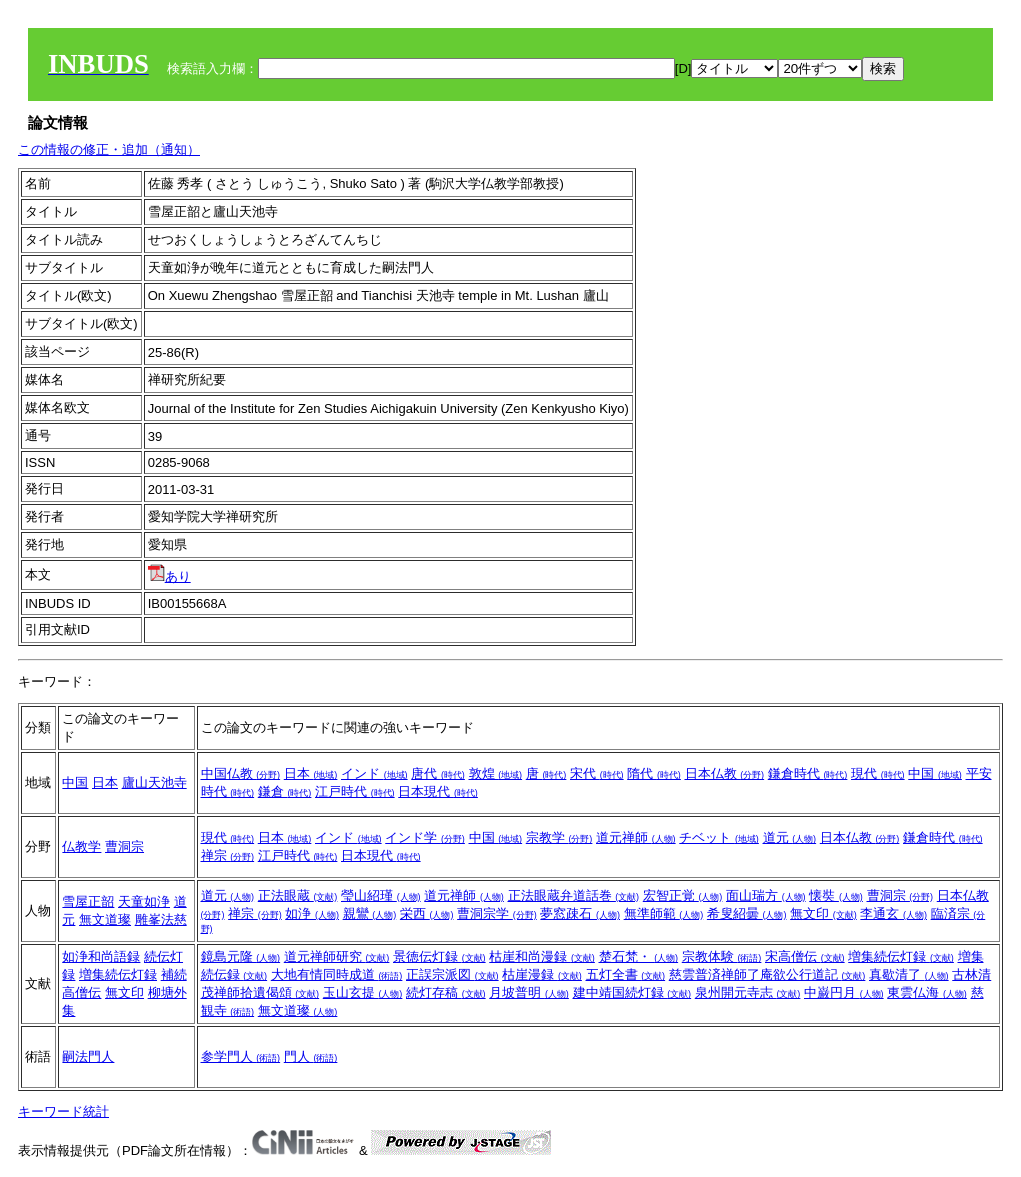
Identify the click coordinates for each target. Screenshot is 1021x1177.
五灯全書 (626, 974)
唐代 (438, 773)
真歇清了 (909, 974)
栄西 (427, 913)
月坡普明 (529, 992)
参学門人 (241, 1056)
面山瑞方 (766, 895)
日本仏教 (725, 773)
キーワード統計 (63, 1111)
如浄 (312, 913)
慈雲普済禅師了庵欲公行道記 (767, 974)
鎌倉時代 (808, 773)
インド (374, 773)
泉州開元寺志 (748, 992)
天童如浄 (144, 901)
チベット (719, 837)
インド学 (425, 837)
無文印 (823, 913)
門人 (311, 1056)
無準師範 (664, 913)
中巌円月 (844, 992)
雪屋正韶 (88, 901)
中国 (75, 782)
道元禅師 (636, 837)
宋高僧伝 (805, 956)
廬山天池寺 (154, 782)
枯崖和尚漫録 (542, 956)
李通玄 (893, 913)
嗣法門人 (88, 1056)
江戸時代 (355, 791)
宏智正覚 (683, 895)
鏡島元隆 (241, 956)
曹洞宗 (124, 846)
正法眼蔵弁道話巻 (574, 895)
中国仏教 (241, 773)
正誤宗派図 (452, 974)
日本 (105, 782)
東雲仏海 (927, 992)
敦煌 (496, 773)
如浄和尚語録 (101, 956)
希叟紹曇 (747, 913)
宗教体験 (722, 956)
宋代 (597, 773)
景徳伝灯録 (439, 956)
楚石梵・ (639, 956)
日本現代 (438, 791)
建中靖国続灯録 (632, 992)
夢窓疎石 (580, 913)
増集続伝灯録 (118, 974)
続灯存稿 (446, 992)
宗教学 (559, 837)
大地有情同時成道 (337, 974)
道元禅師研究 (337, 956)
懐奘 (836, 895)
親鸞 (370, 913)
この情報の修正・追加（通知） (109, 149)
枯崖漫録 (542, 974)
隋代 (654, 773)
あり (169, 576)
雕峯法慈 (161, 919)
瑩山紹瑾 (381, 895)
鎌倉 (285, 791)
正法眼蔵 (298, 895)
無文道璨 (105, 919)
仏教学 (81, 846)
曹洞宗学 (497, 913)
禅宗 (228, 855)
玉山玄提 (363, 992)
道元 (790, 837)
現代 (878, 773)
